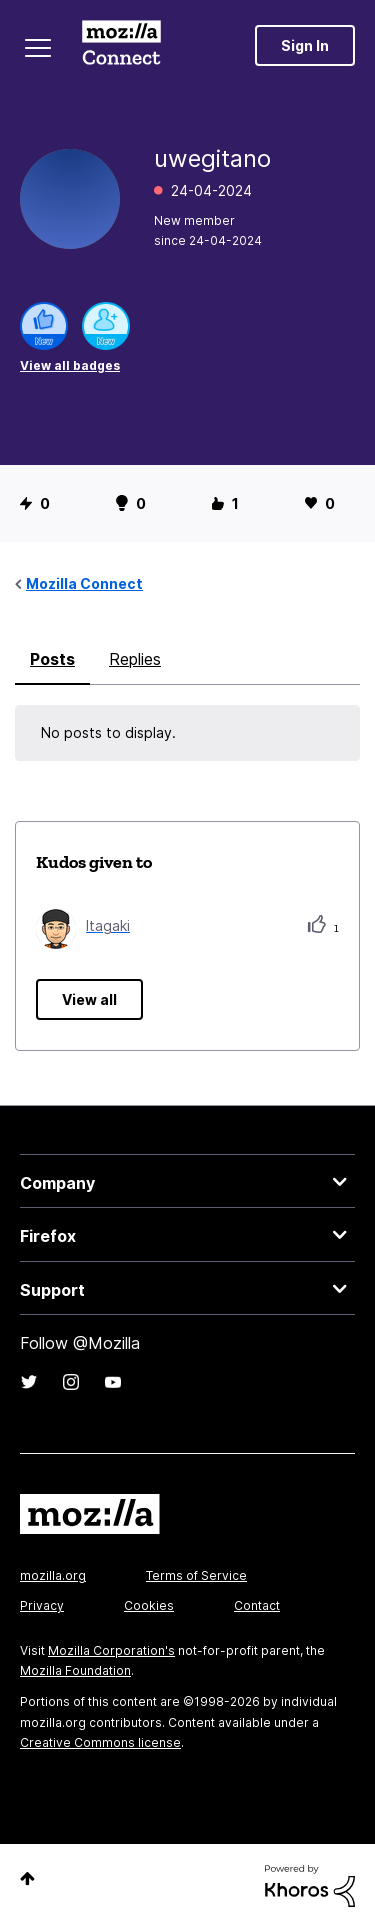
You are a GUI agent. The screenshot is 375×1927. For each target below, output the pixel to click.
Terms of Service (196, 1575)
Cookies (149, 1605)
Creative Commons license (100, 1742)
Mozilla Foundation (75, 1670)
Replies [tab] (135, 659)
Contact (257, 1605)
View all (89, 999)
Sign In (305, 45)
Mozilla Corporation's (111, 1650)
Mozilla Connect (121, 45)
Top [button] (27, 1878)
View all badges (70, 365)
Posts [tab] (52, 659)
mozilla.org (53, 1575)
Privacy (42, 1605)
